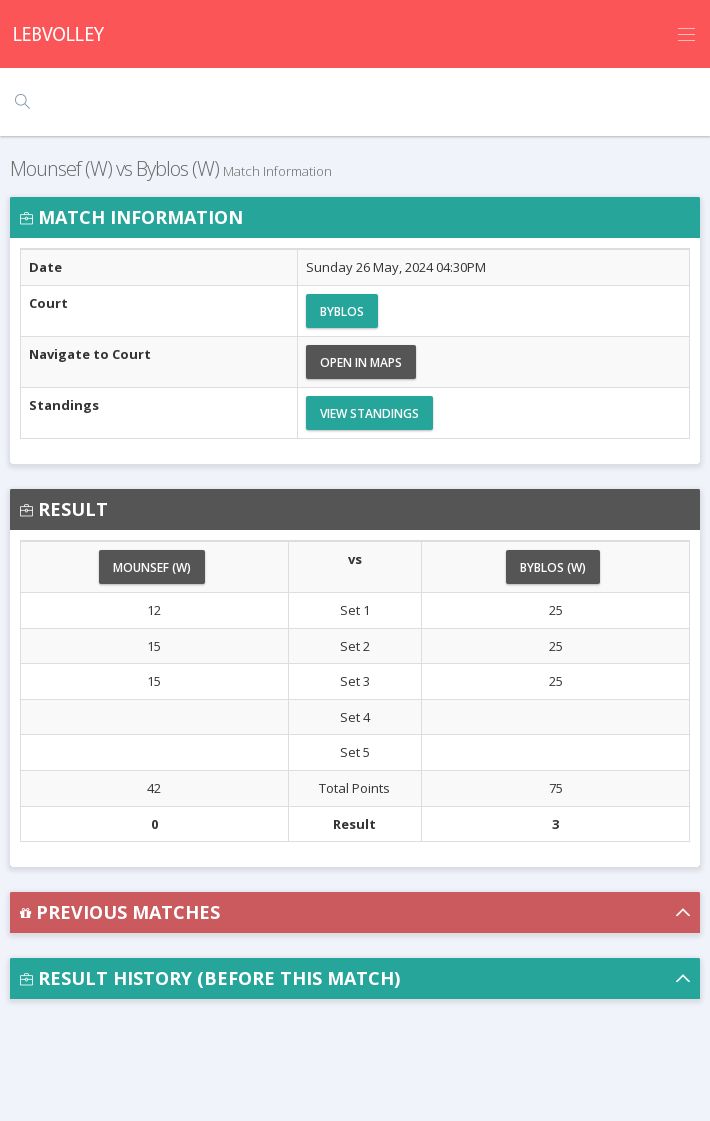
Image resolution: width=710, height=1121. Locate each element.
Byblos (342, 311)
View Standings (369, 413)
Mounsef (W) (152, 567)
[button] (355, 912)
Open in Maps (361, 362)
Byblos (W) (553, 567)
